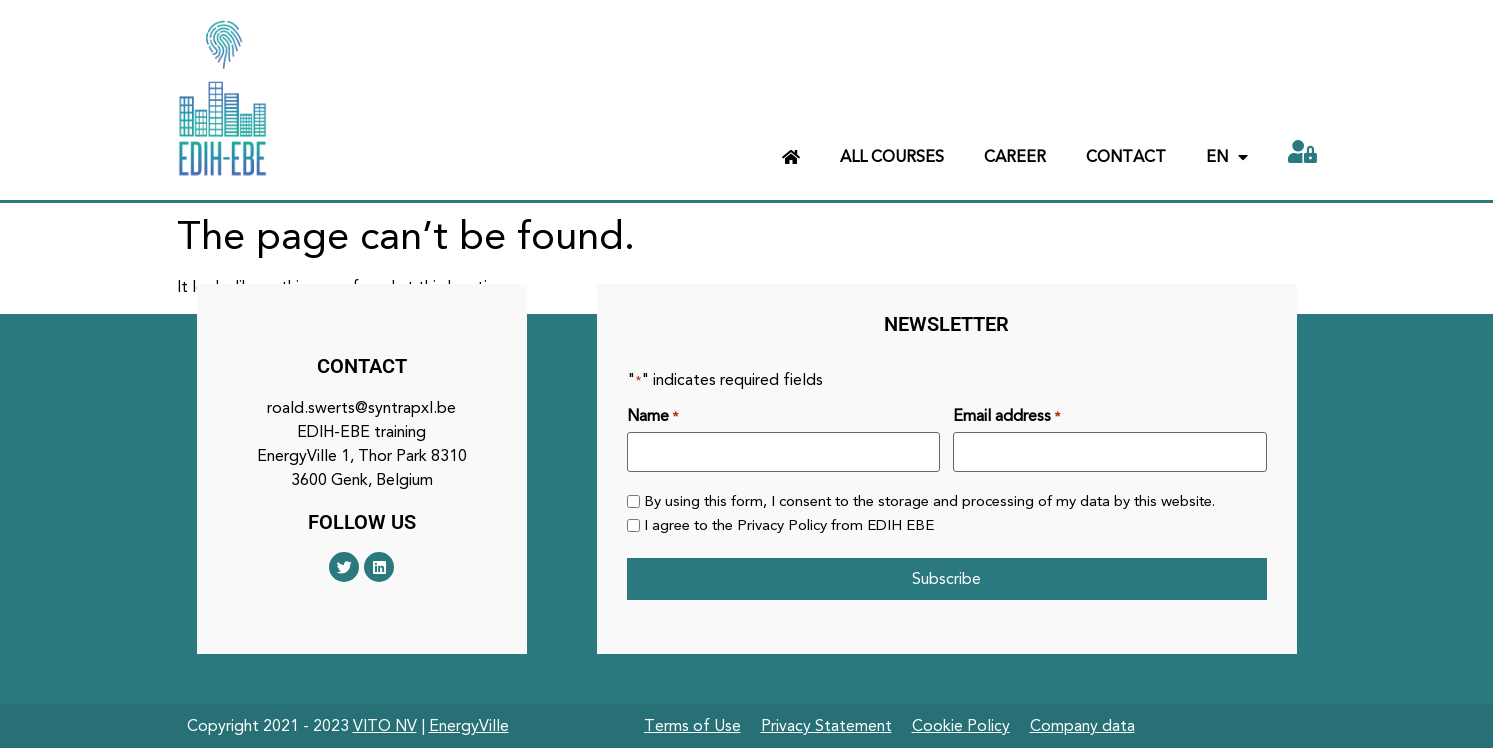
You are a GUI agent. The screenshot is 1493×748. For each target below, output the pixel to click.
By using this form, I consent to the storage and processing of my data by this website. (929, 501)
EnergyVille (469, 725)
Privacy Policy (782, 525)
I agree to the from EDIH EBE (789, 525)
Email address (1006, 416)
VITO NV (385, 725)
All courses (892, 156)
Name (652, 416)
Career (1015, 156)
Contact (1126, 156)
